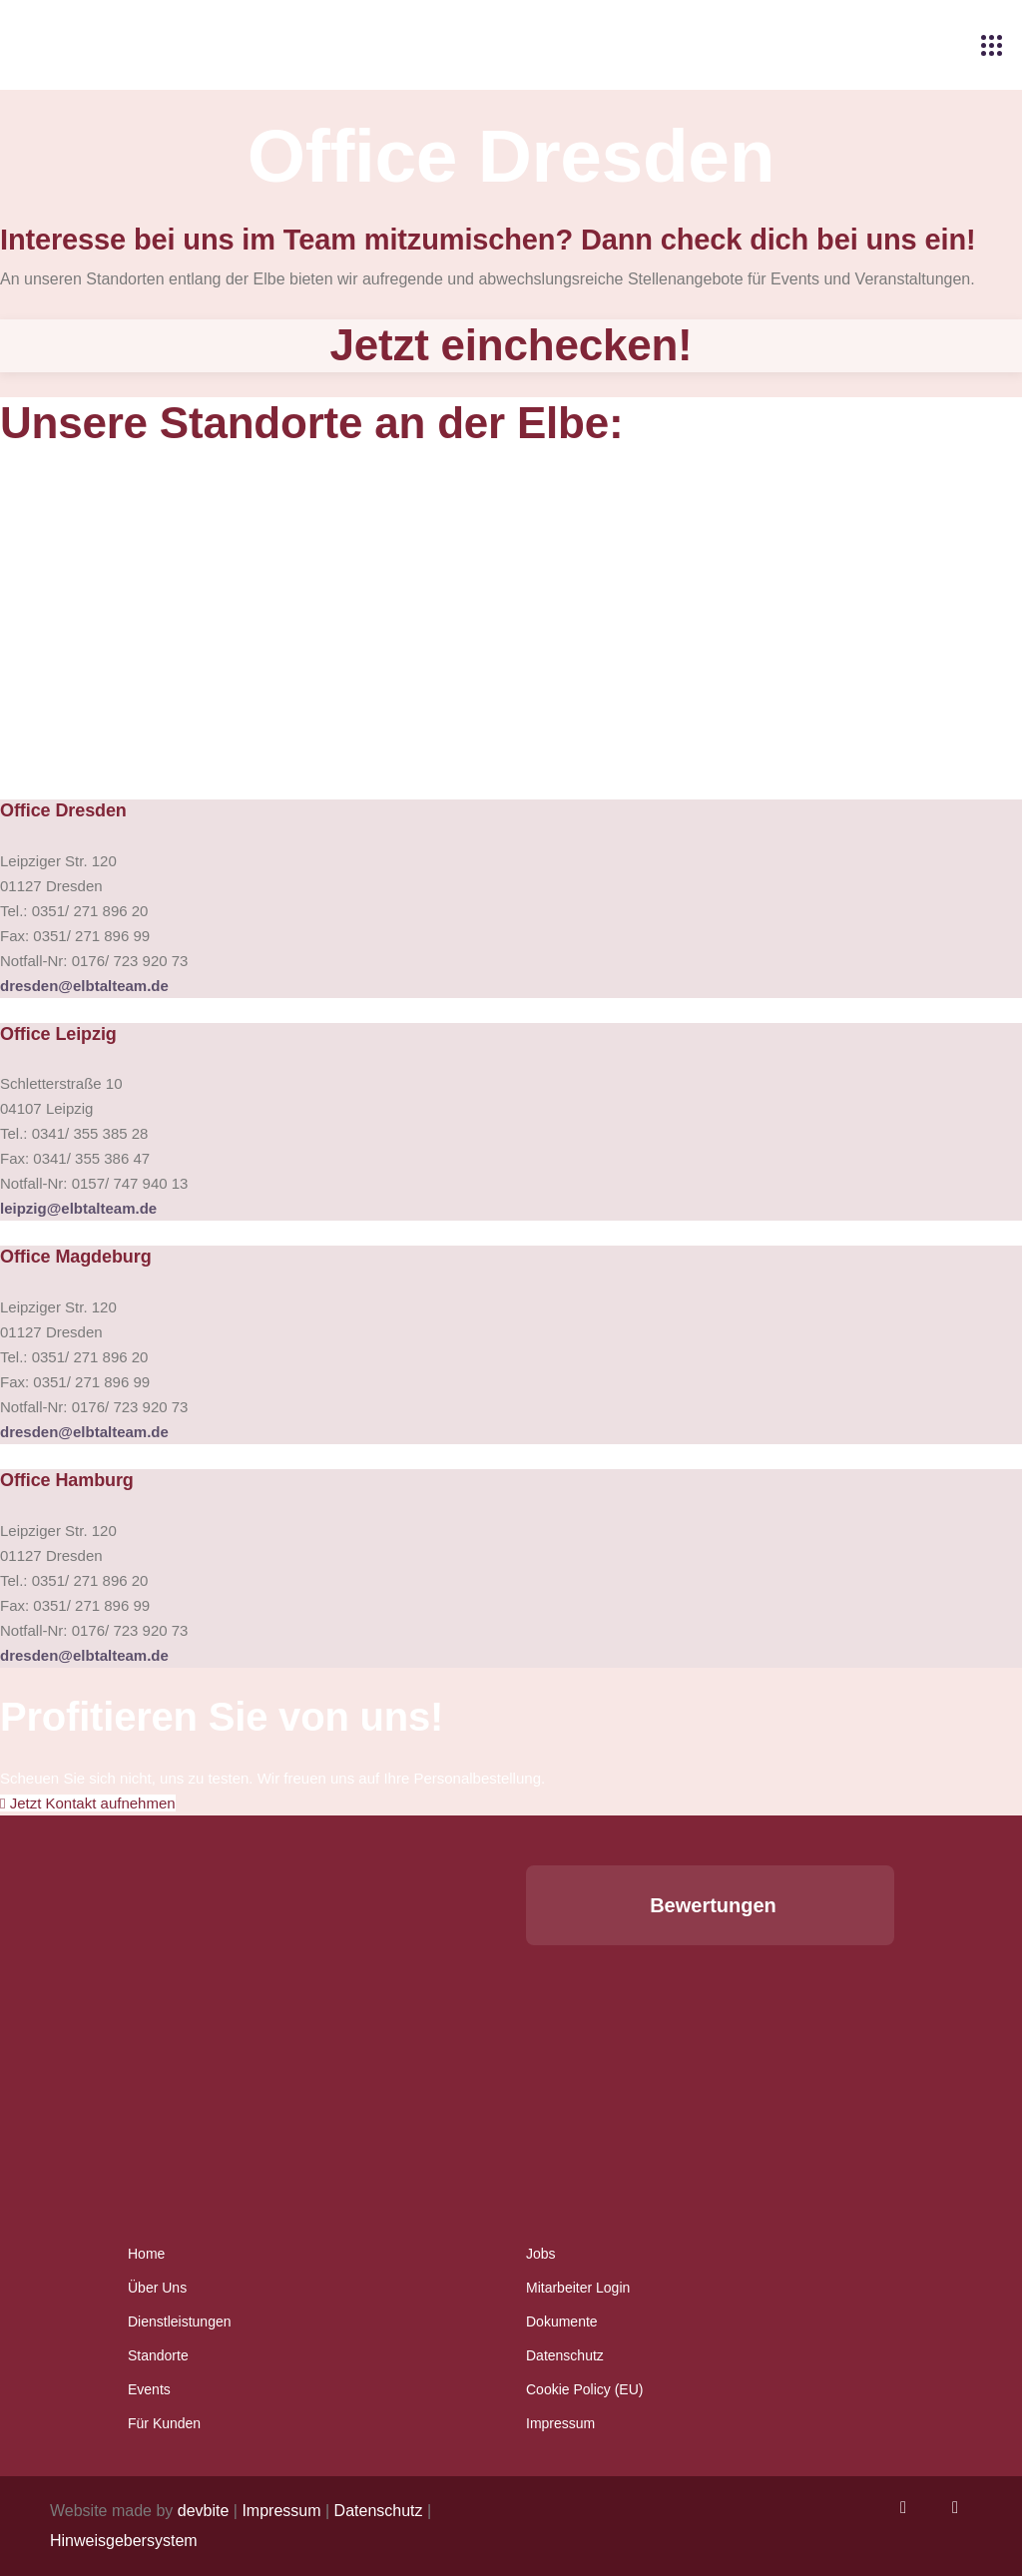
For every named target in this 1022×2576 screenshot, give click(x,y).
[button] (526, 1965)
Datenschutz (565, 2355)
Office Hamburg (67, 1480)
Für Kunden (164, 2423)
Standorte (158, 2355)
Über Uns (157, 2288)
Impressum (560, 2423)
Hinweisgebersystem (124, 2540)
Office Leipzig (58, 1034)
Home (146, 2254)
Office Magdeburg (76, 1257)
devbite (204, 2510)
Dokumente (562, 2321)
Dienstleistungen (180, 2321)
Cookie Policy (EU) (584, 2389)
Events (149, 2389)
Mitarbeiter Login (578, 2288)
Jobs (541, 2254)
